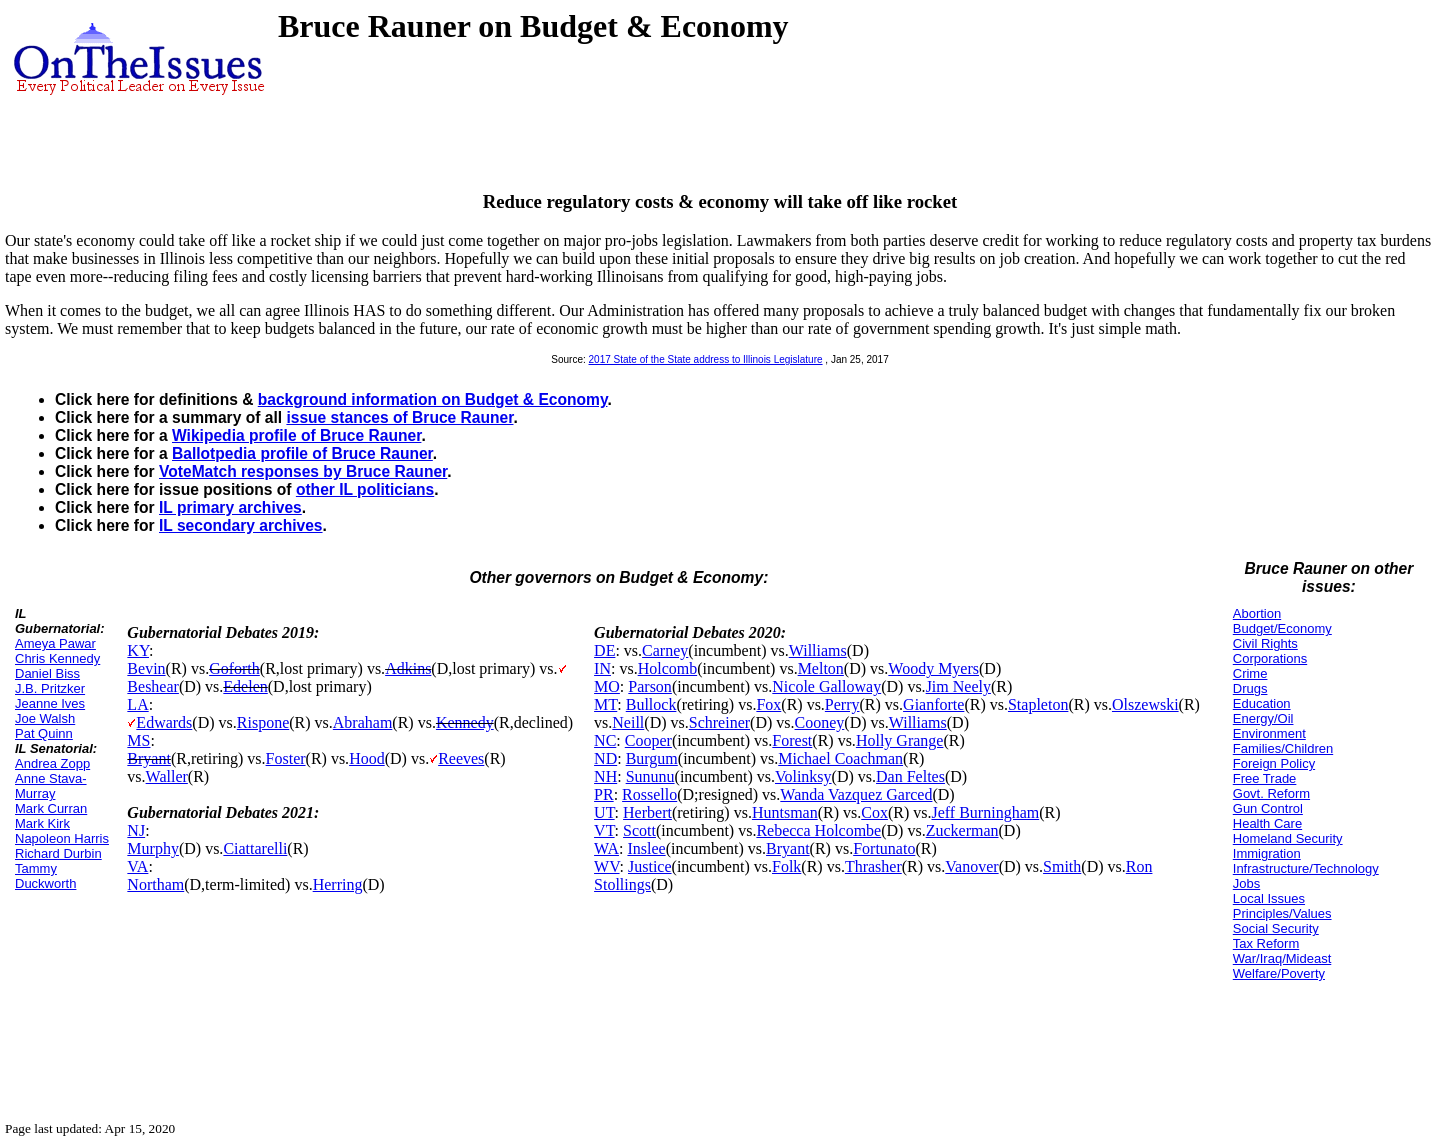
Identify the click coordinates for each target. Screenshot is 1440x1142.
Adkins (408, 668)
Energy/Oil (1263, 718)
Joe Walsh (45, 718)
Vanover (971, 866)
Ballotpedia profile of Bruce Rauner (302, 453)
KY (138, 650)
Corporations (1270, 658)
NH (605, 776)
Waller (167, 776)
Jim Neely (958, 686)
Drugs (1250, 688)
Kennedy (465, 722)
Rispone (263, 722)
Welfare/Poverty (1279, 973)
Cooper (648, 740)
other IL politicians (365, 489)
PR (604, 794)
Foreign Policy (1274, 763)
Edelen (245, 686)
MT (605, 704)
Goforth (234, 668)
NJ (136, 830)
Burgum (652, 758)
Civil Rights (1265, 643)
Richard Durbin (58, 853)
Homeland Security (1288, 838)
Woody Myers (933, 668)
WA (606, 848)
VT (604, 830)
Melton (821, 668)
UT (604, 812)
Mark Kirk (42, 823)
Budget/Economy (1282, 628)
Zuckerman (962, 830)
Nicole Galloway (826, 686)
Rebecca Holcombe (818, 830)
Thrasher (873, 866)
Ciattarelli (255, 848)
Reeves (461, 758)
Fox (768, 704)
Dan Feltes (910, 776)
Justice (650, 866)
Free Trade (1265, 778)
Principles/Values (1282, 913)
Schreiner (719, 722)
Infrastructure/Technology (1306, 868)
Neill (628, 722)
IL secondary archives (241, 525)
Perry (842, 704)
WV (606, 866)
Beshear (153, 686)
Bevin (146, 668)
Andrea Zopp (52, 763)
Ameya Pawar (55, 643)
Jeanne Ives (50, 703)
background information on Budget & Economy (433, 399)
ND (605, 758)
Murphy (153, 848)
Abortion (1257, 613)
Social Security (1276, 928)
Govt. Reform (1271, 793)
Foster (286, 758)
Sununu (650, 776)
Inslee (646, 848)
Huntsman (785, 812)
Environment (1269, 733)
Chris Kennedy (57, 658)
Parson (650, 686)
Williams (818, 650)
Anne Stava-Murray (51, 786)
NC (605, 740)
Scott (639, 830)
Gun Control (1268, 808)
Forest (792, 740)
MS (138, 740)
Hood (367, 758)
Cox (874, 812)
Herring (338, 884)
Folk (786, 866)
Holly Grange (900, 740)
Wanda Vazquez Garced (856, 794)
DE (604, 650)
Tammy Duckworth (45, 876)
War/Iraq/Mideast (1282, 958)
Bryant (149, 758)
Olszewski (1145, 704)
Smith (1062, 866)
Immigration (1267, 853)
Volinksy (803, 776)
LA (137, 704)
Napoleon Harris (62, 838)
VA (137, 866)
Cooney (820, 722)
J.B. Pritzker (50, 688)
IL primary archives (230, 507)
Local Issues (1269, 898)
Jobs (1246, 883)
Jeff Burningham (985, 812)
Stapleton (1038, 704)
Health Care (1267, 823)
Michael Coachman (840, 758)
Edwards (164, 722)
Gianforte (933, 704)
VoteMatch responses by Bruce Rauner (303, 471)
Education (1262, 703)
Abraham (363, 722)
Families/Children (1283, 748)
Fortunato (884, 848)
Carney (665, 650)
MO (607, 686)
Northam (155, 884)
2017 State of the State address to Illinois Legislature (706, 359)
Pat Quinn (44, 733)
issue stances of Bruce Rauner (399, 417)
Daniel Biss (47, 673)
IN (602, 668)
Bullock (651, 704)
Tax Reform (1266, 943)
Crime (1250, 673)
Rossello (649, 794)
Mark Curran (51, 808)
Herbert (647, 812)
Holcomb (668, 668)
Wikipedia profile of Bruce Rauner (296, 435)
